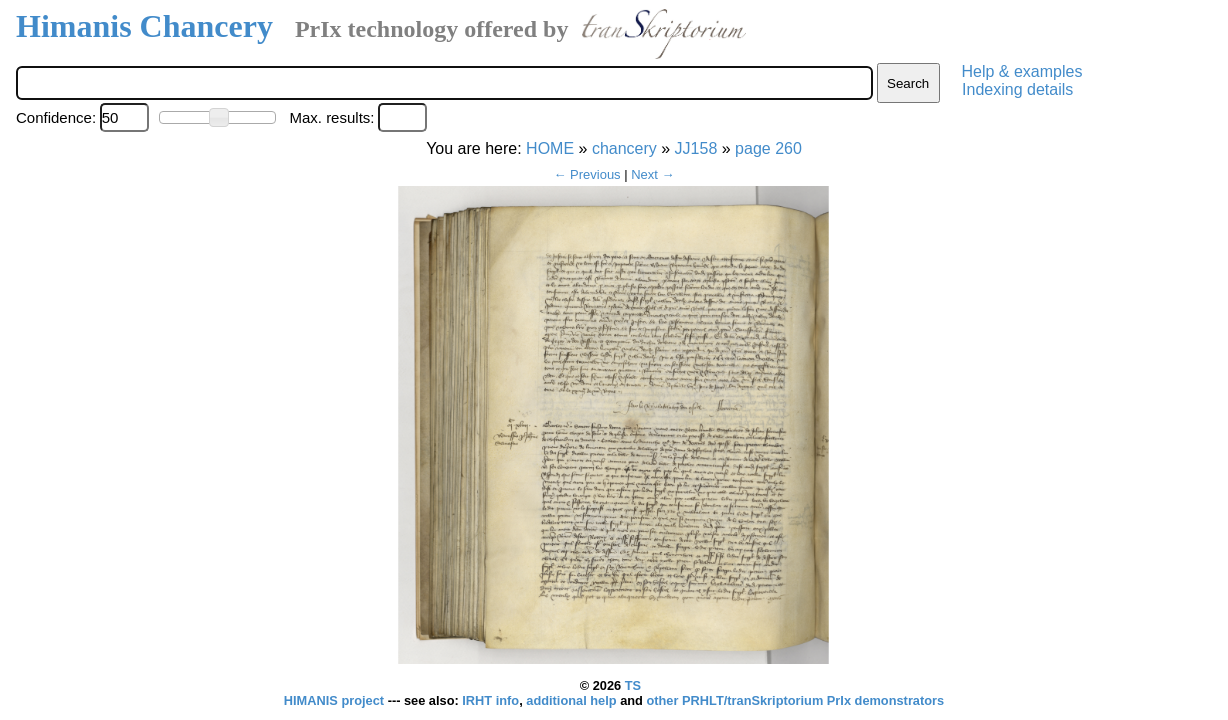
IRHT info (490, 700)
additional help (573, 700)
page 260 (768, 148)
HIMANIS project (336, 700)
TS (633, 685)
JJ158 (696, 148)
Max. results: (331, 117)
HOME (550, 148)
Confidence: (56, 117)
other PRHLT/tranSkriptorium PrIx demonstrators (795, 700)
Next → (652, 174)
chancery (624, 148)
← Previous (586, 174)
